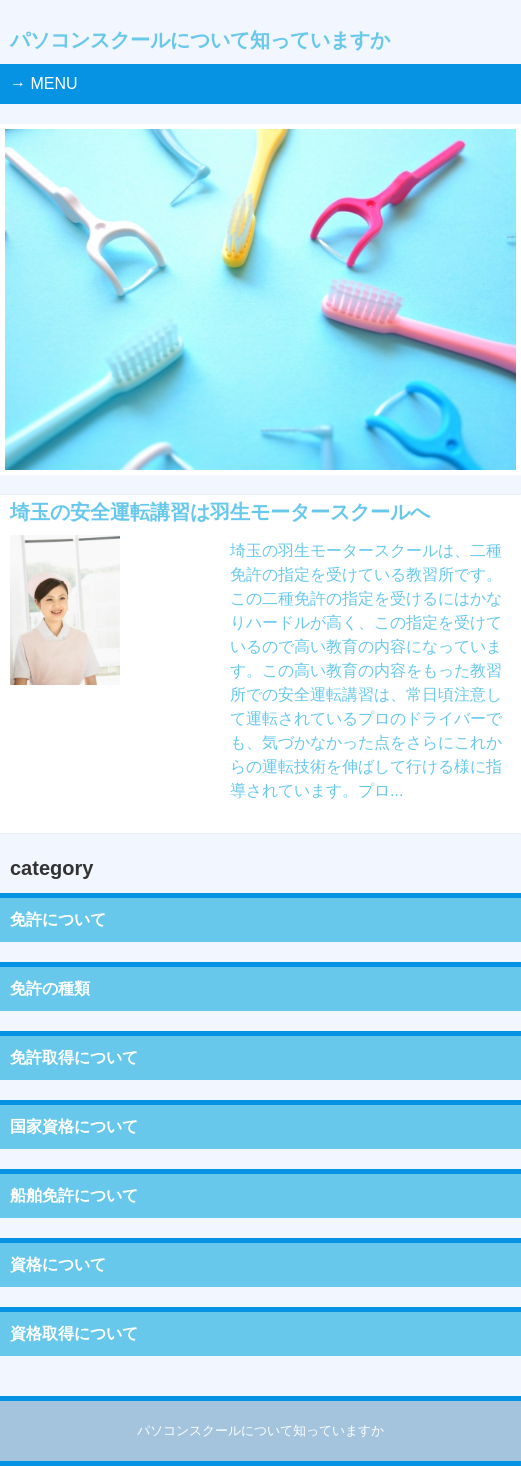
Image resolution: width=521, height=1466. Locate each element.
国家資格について (74, 1126)
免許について (58, 919)
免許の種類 (50, 988)
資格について (58, 1264)
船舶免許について (74, 1195)
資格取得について (74, 1333)
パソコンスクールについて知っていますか (200, 40)
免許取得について (74, 1057)
